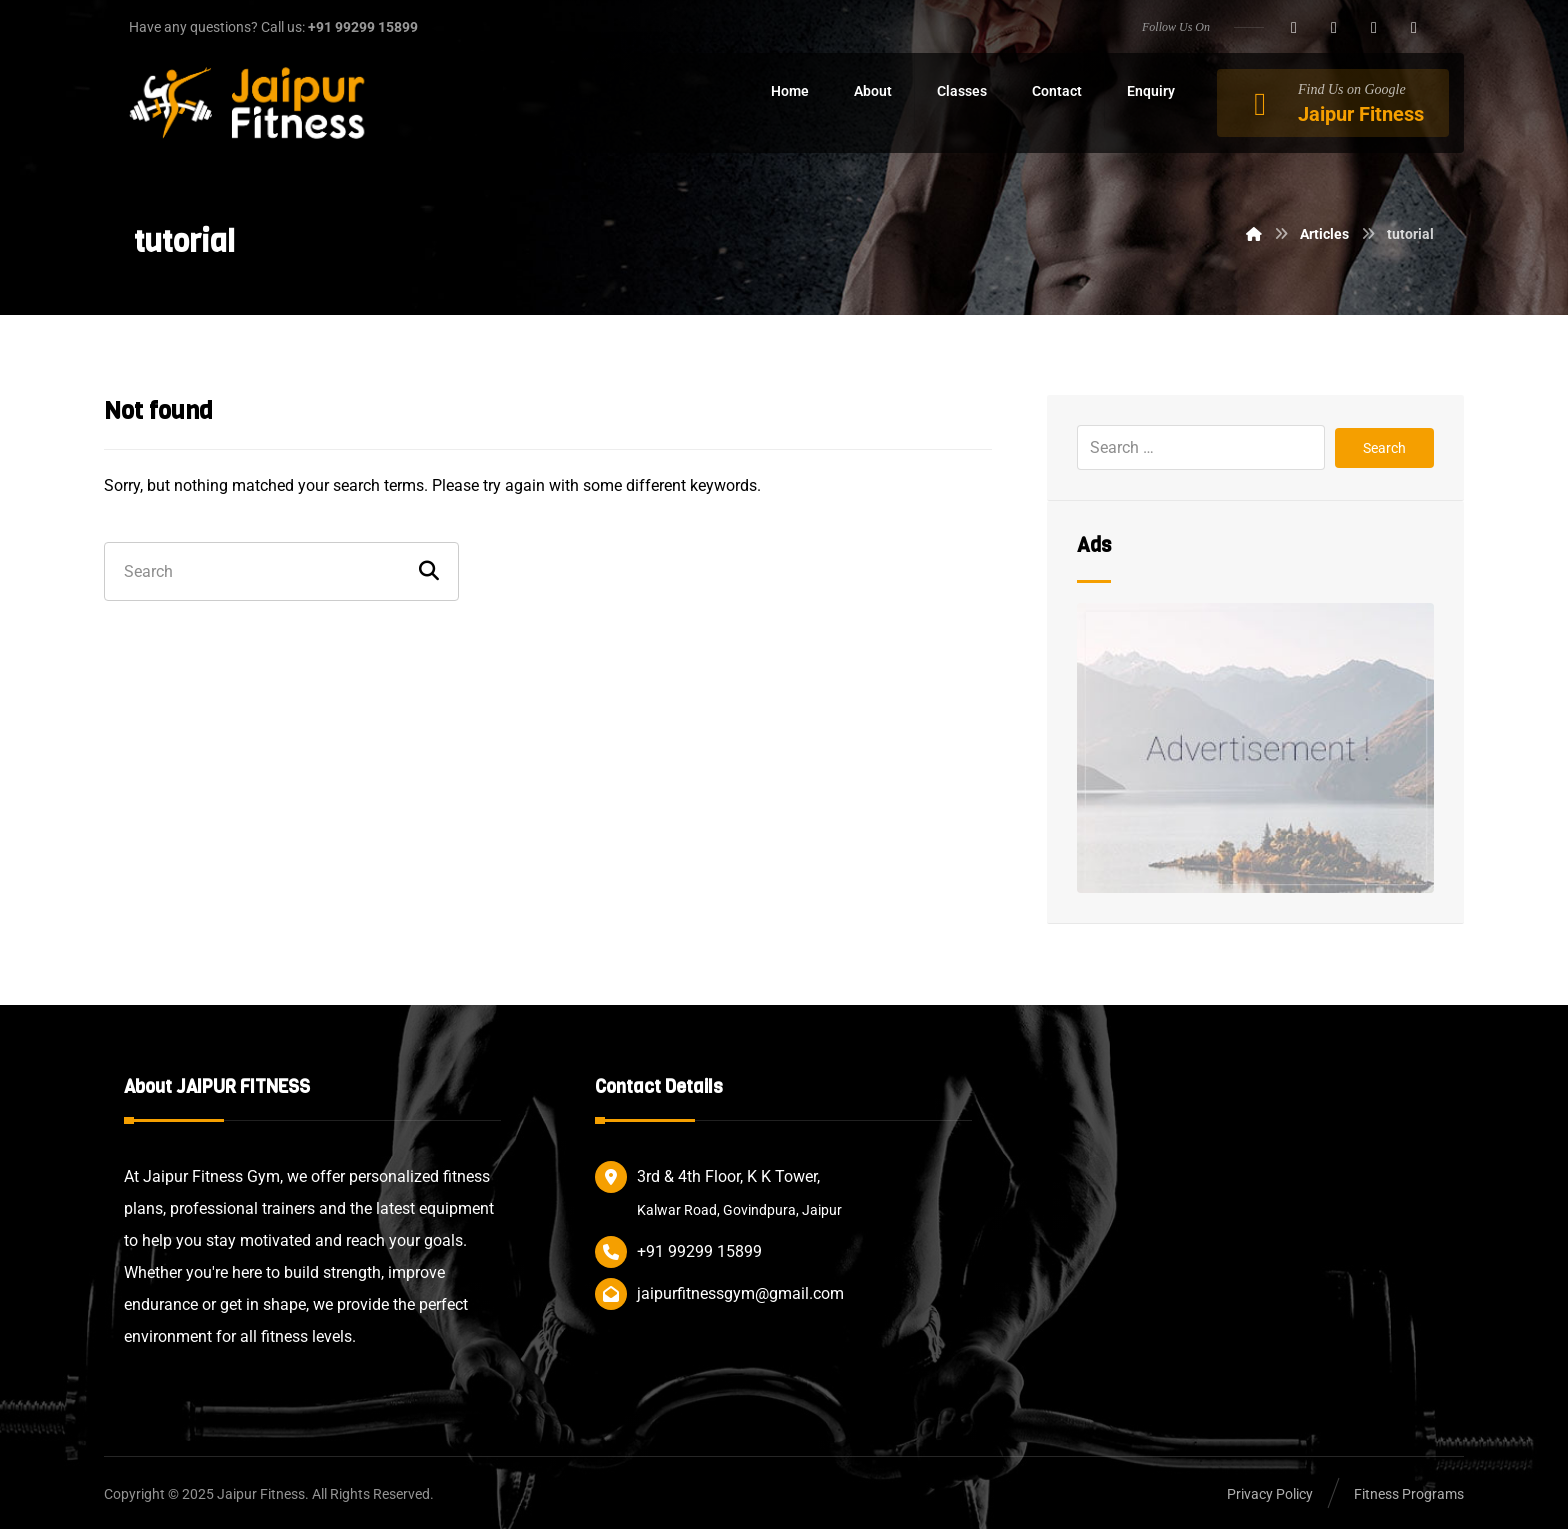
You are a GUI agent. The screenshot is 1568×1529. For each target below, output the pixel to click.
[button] (1294, 28)
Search (1384, 448)
